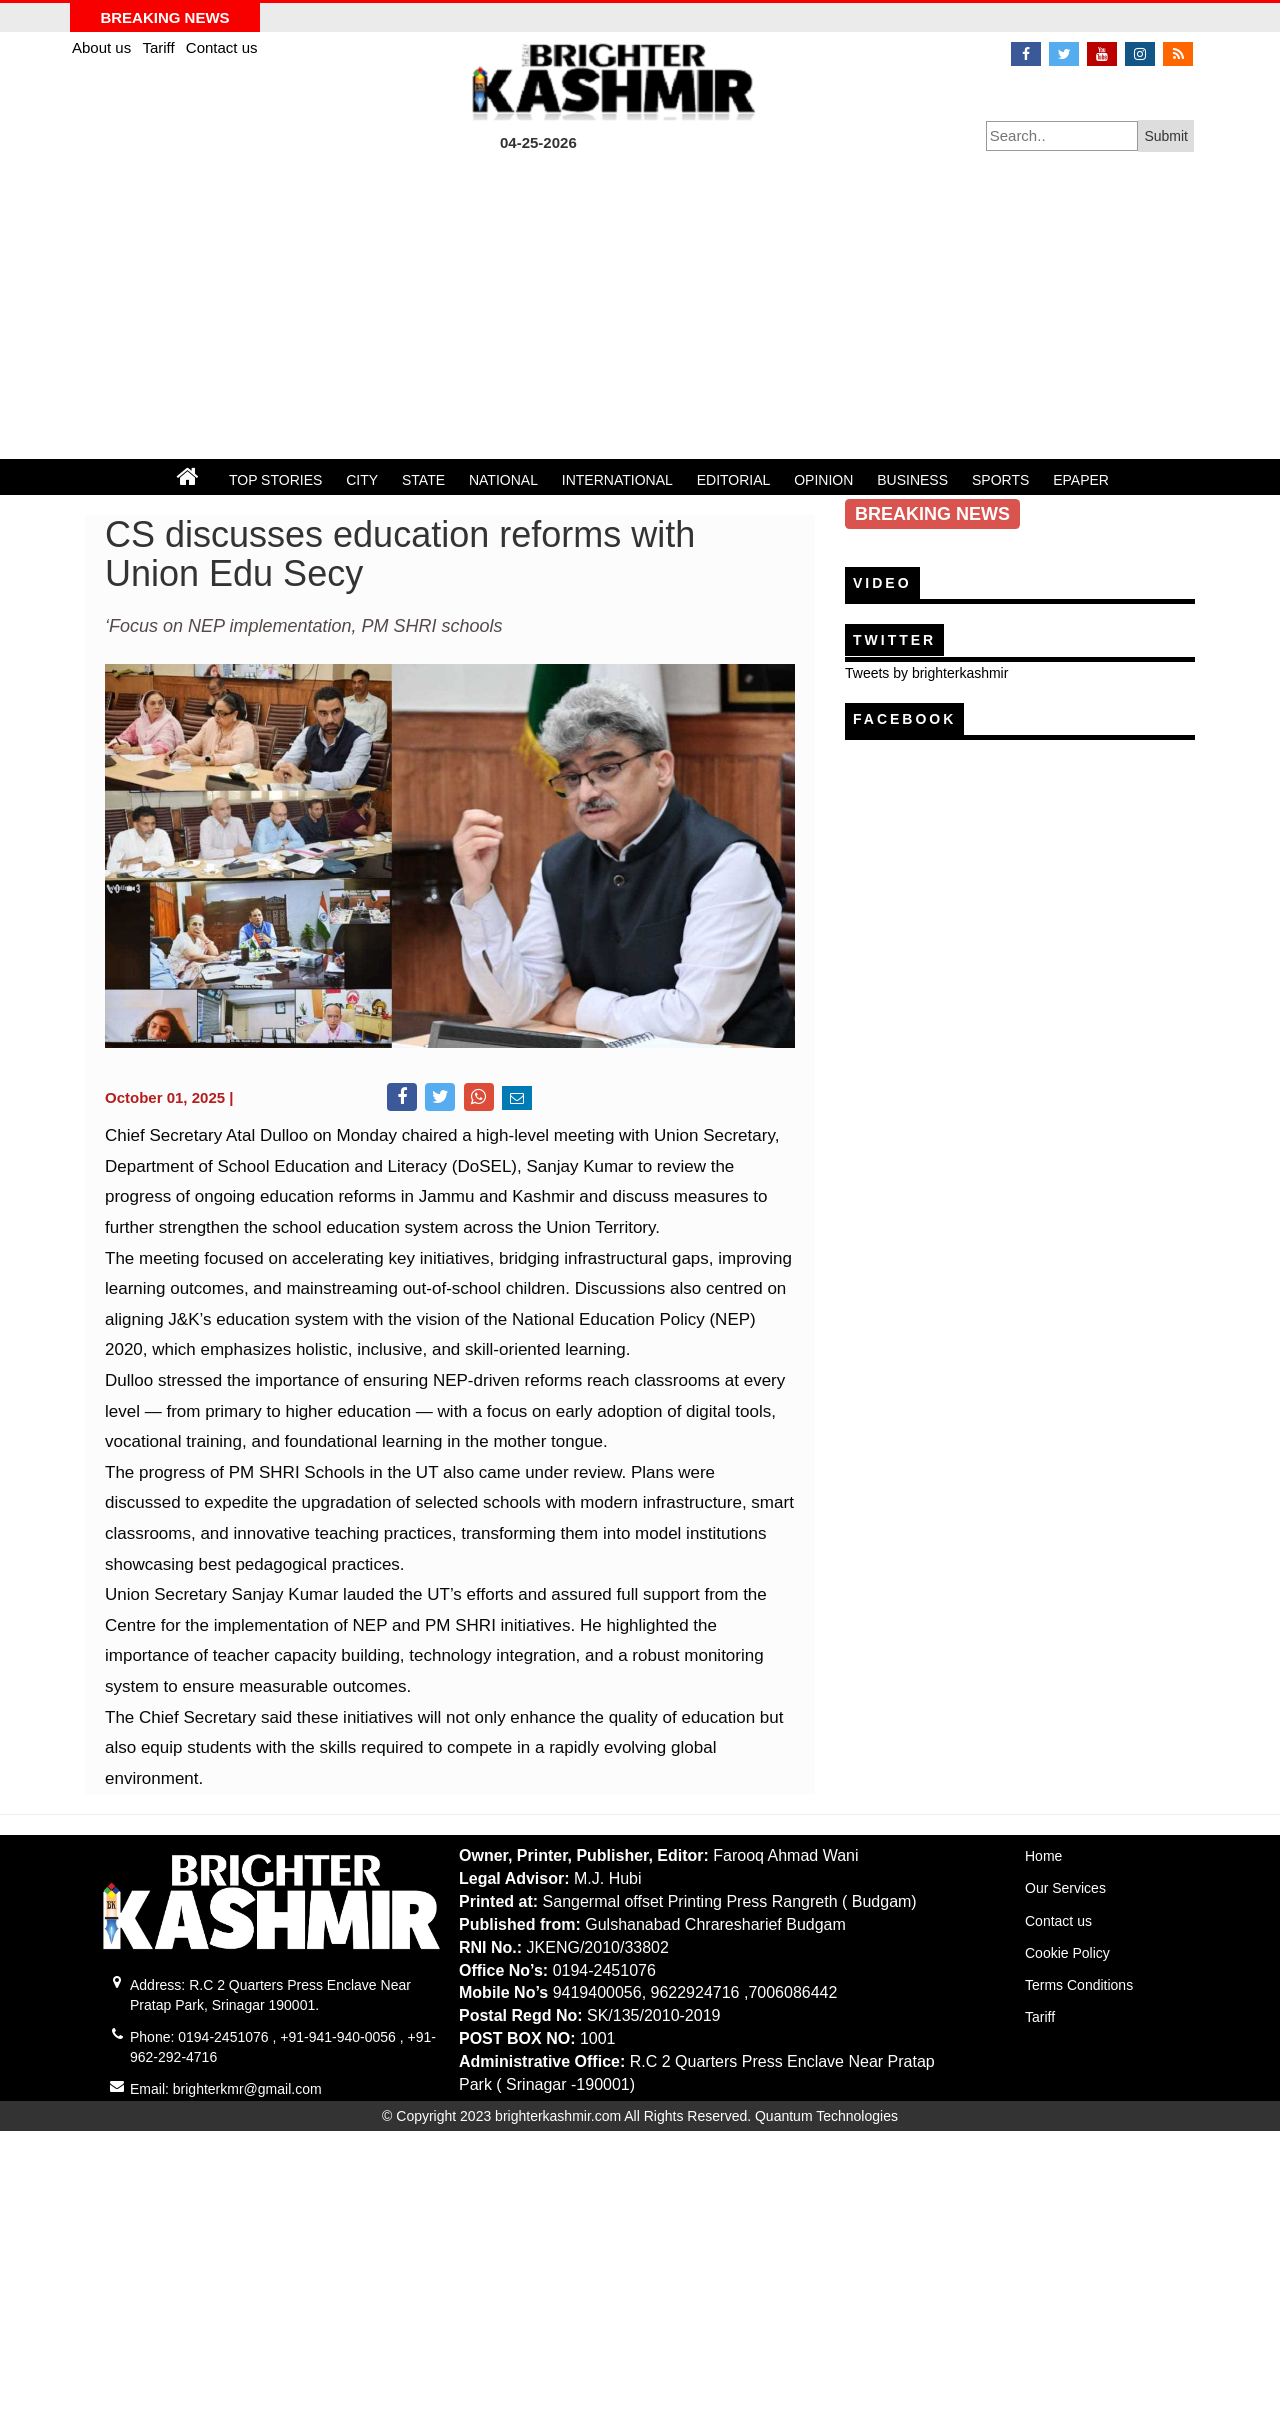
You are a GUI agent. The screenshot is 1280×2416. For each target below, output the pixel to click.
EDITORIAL (734, 480)
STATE (423, 480)
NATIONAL (503, 480)
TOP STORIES (275, 480)
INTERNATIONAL (617, 480)
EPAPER (1081, 480)
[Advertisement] (640, 309)
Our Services (1065, 1888)
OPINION (823, 480)
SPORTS (1000, 480)
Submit (1166, 136)
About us (103, 47)
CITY (362, 480)
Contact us (222, 47)
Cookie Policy (1067, 1953)
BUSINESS (912, 480)
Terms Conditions (1079, 1985)
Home (1043, 1856)
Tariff (160, 47)
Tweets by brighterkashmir (926, 673)
